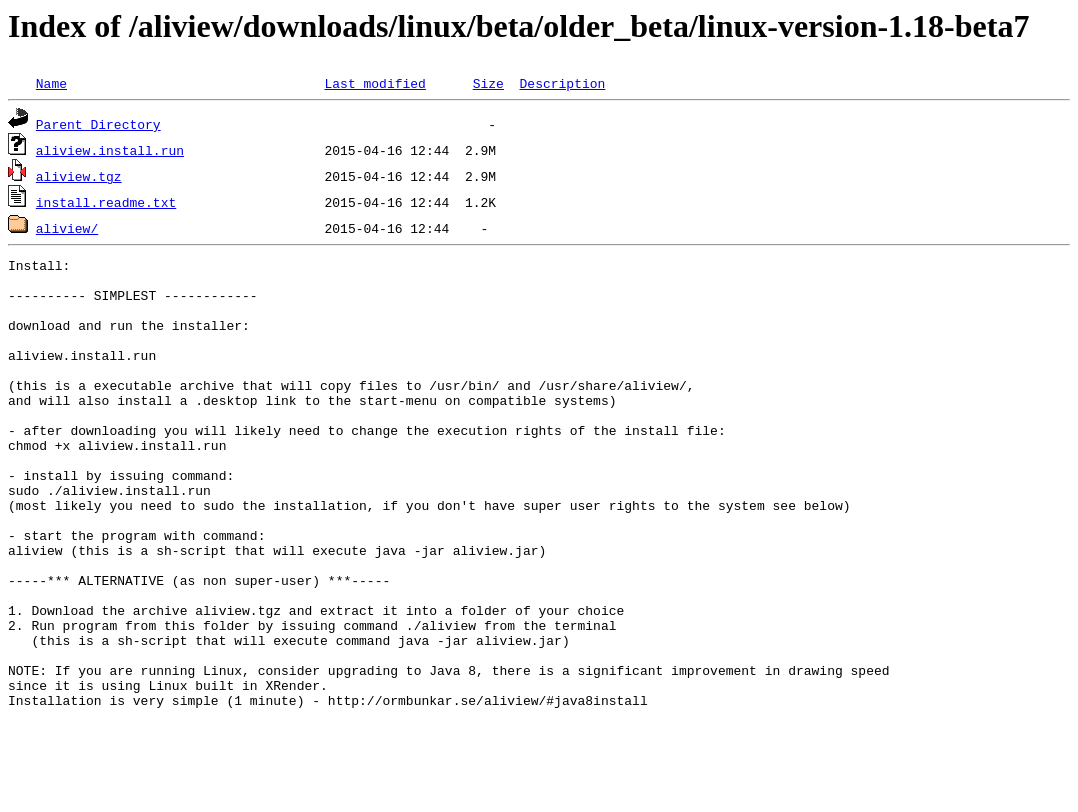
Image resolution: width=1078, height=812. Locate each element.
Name (51, 83)
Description (562, 83)
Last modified (374, 83)
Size (488, 83)
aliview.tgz (79, 176)
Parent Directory (98, 124)
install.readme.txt (106, 202)
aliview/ (67, 228)
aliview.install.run (110, 150)
